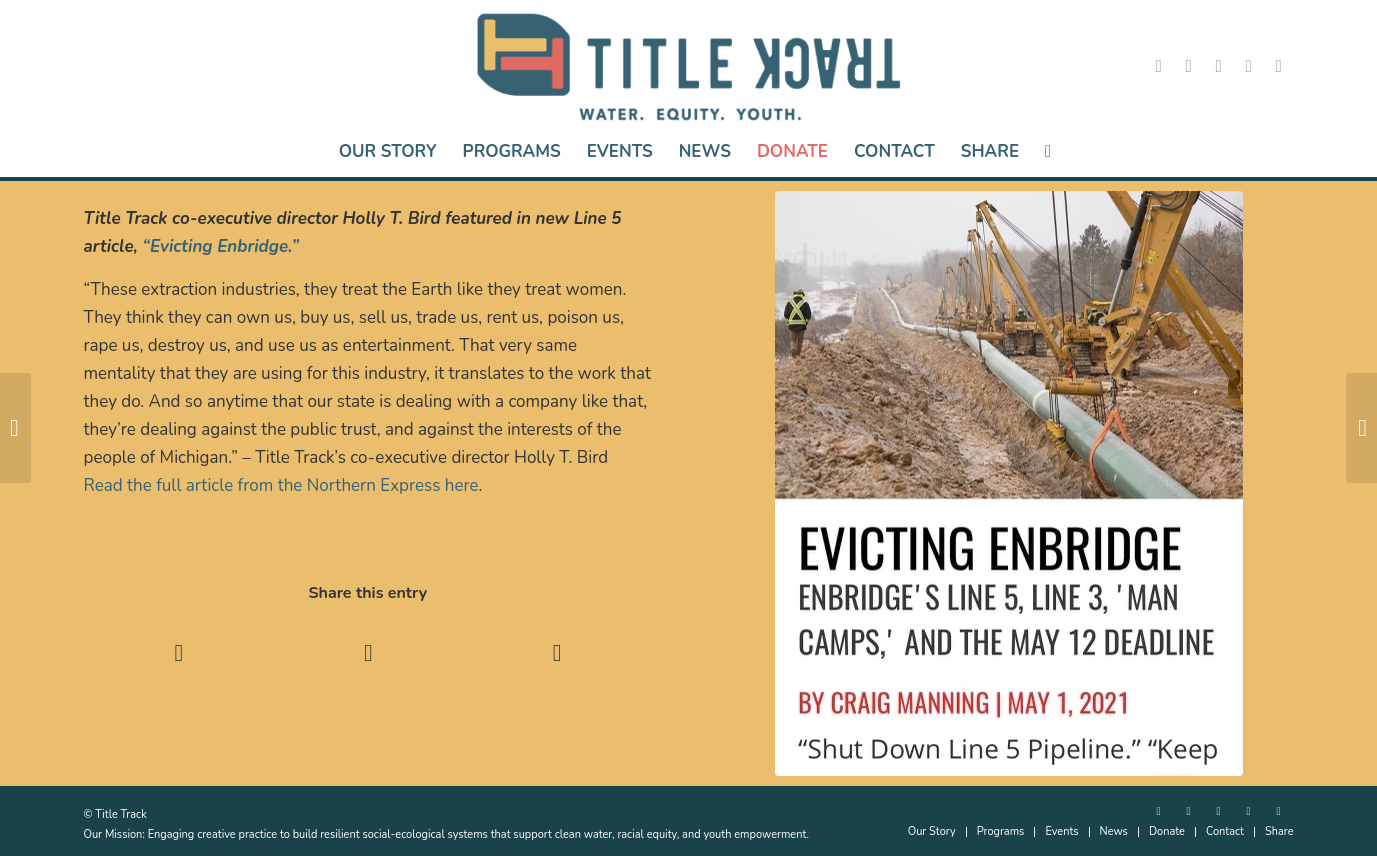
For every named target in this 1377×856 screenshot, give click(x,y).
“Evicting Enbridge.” (220, 246)
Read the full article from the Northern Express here (281, 485)
